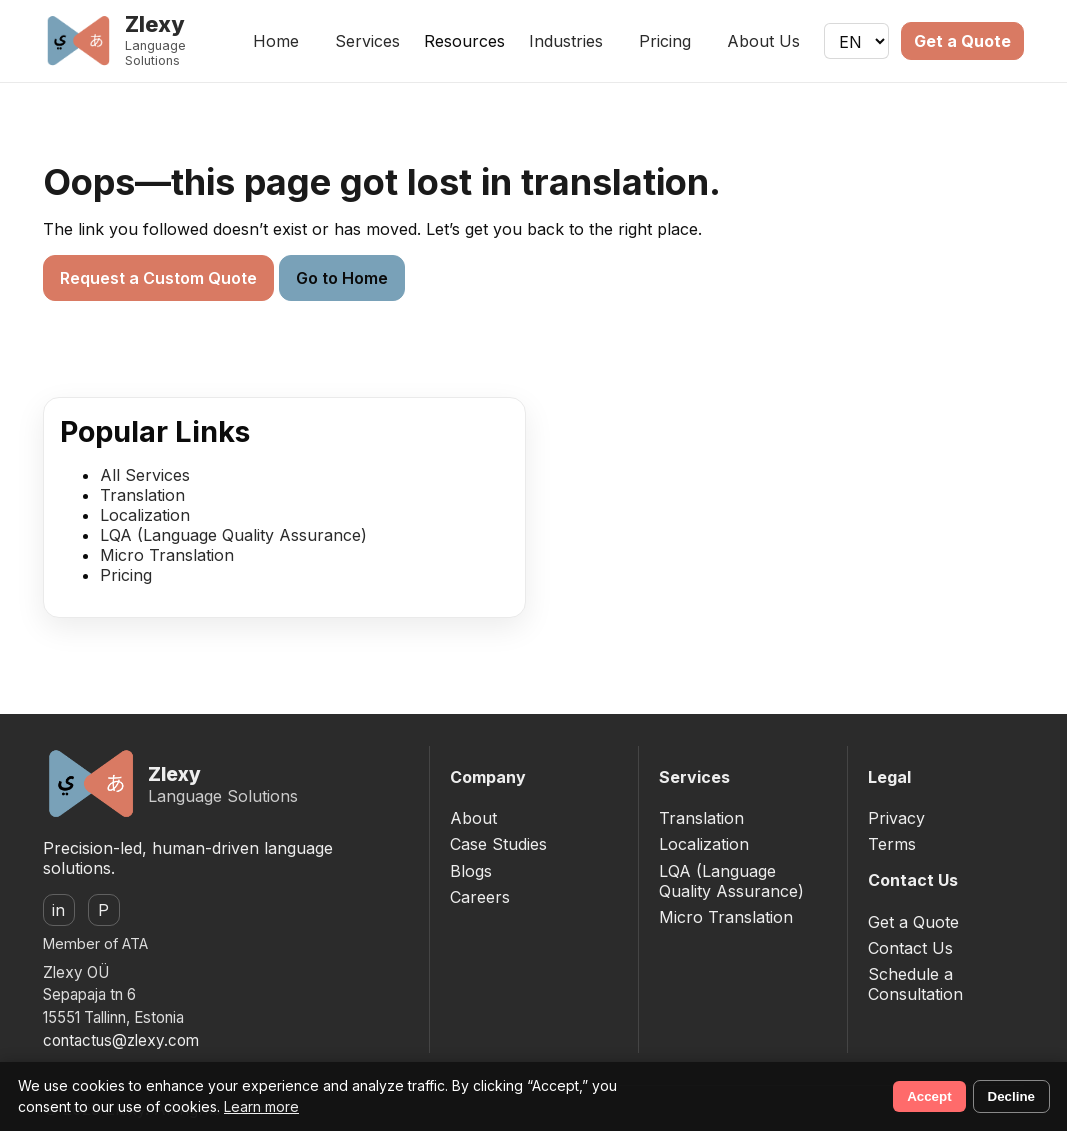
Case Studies (498, 844)
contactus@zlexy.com (121, 1040)
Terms (892, 844)
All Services (145, 475)
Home (276, 41)
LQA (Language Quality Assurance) (233, 535)
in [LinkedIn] (58, 910)
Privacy (896, 818)
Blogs (471, 871)
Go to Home (342, 278)
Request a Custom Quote (158, 278)
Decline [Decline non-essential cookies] (1011, 1096)
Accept (929, 1096)
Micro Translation (167, 555)
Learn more (261, 1106)
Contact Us (910, 948)
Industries (566, 41)
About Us (763, 41)
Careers (480, 897)
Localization (145, 515)
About (473, 818)
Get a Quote (962, 41)
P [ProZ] (103, 910)
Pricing (665, 41)
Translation (142, 495)
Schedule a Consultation (915, 984)
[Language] (856, 41)
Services (367, 41)
